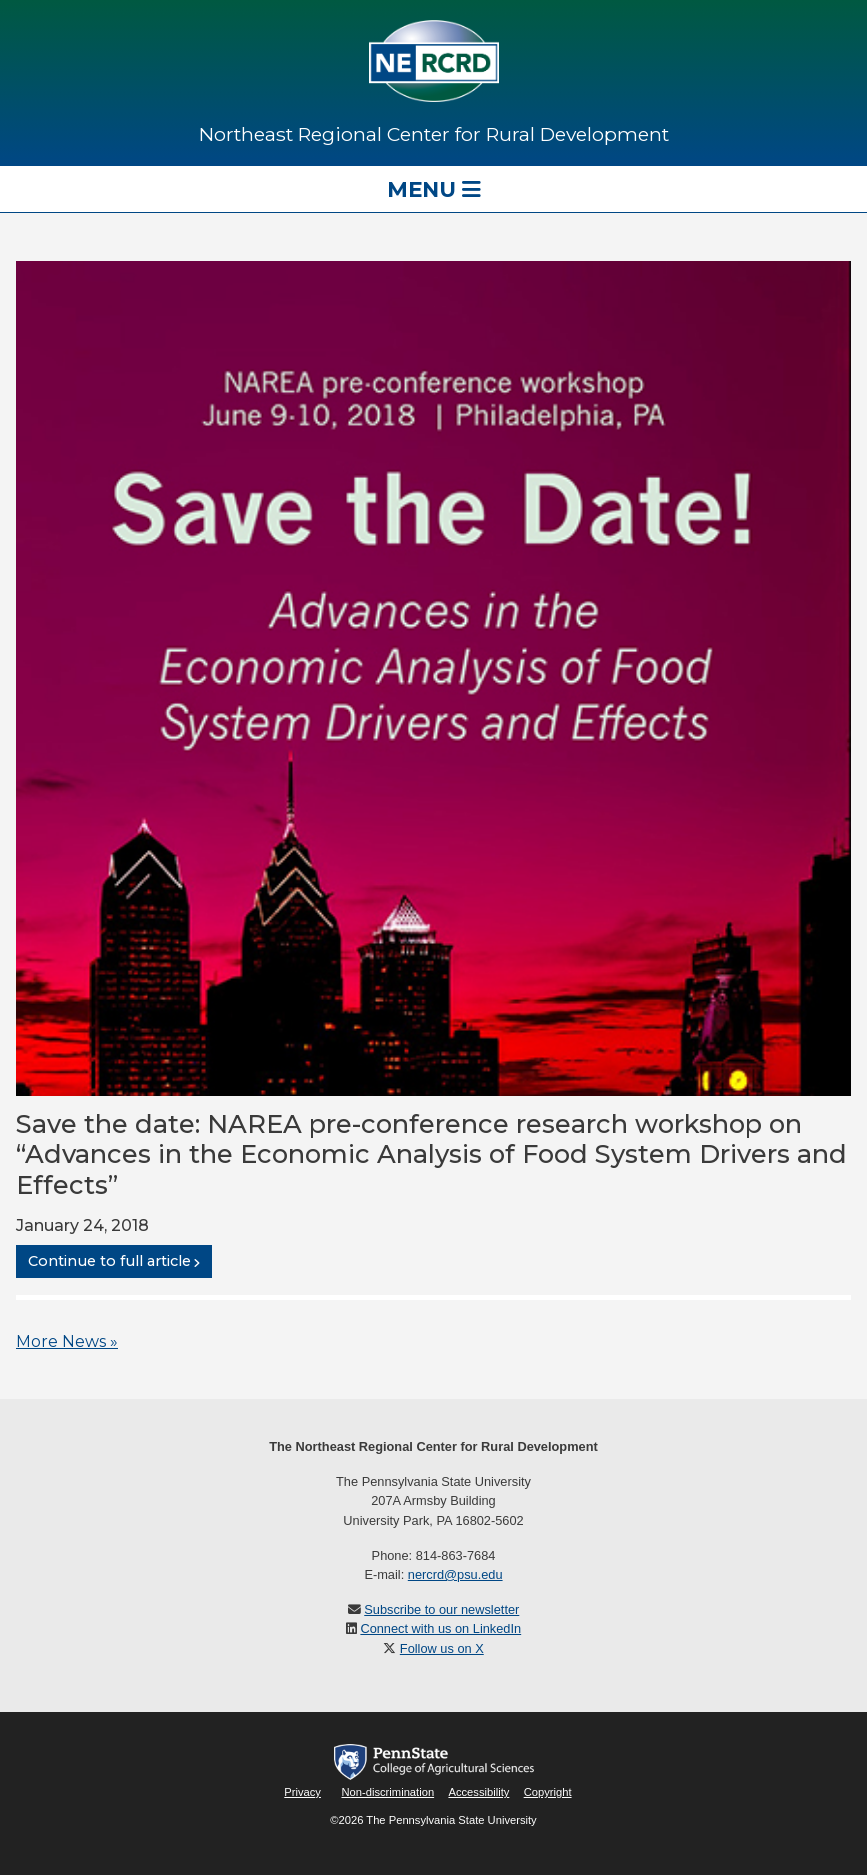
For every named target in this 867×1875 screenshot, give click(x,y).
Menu (434, 189)
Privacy (302, 1792)
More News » (67, 1341)
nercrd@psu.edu (455, 1574)
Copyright (548, 1792)
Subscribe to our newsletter (441, 1609)
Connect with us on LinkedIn (440, 1628)
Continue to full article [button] (109, 1262)
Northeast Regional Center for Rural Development (434, 134)
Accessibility (478, 1792)
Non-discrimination (387, 1792)
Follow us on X (442, 1648)
